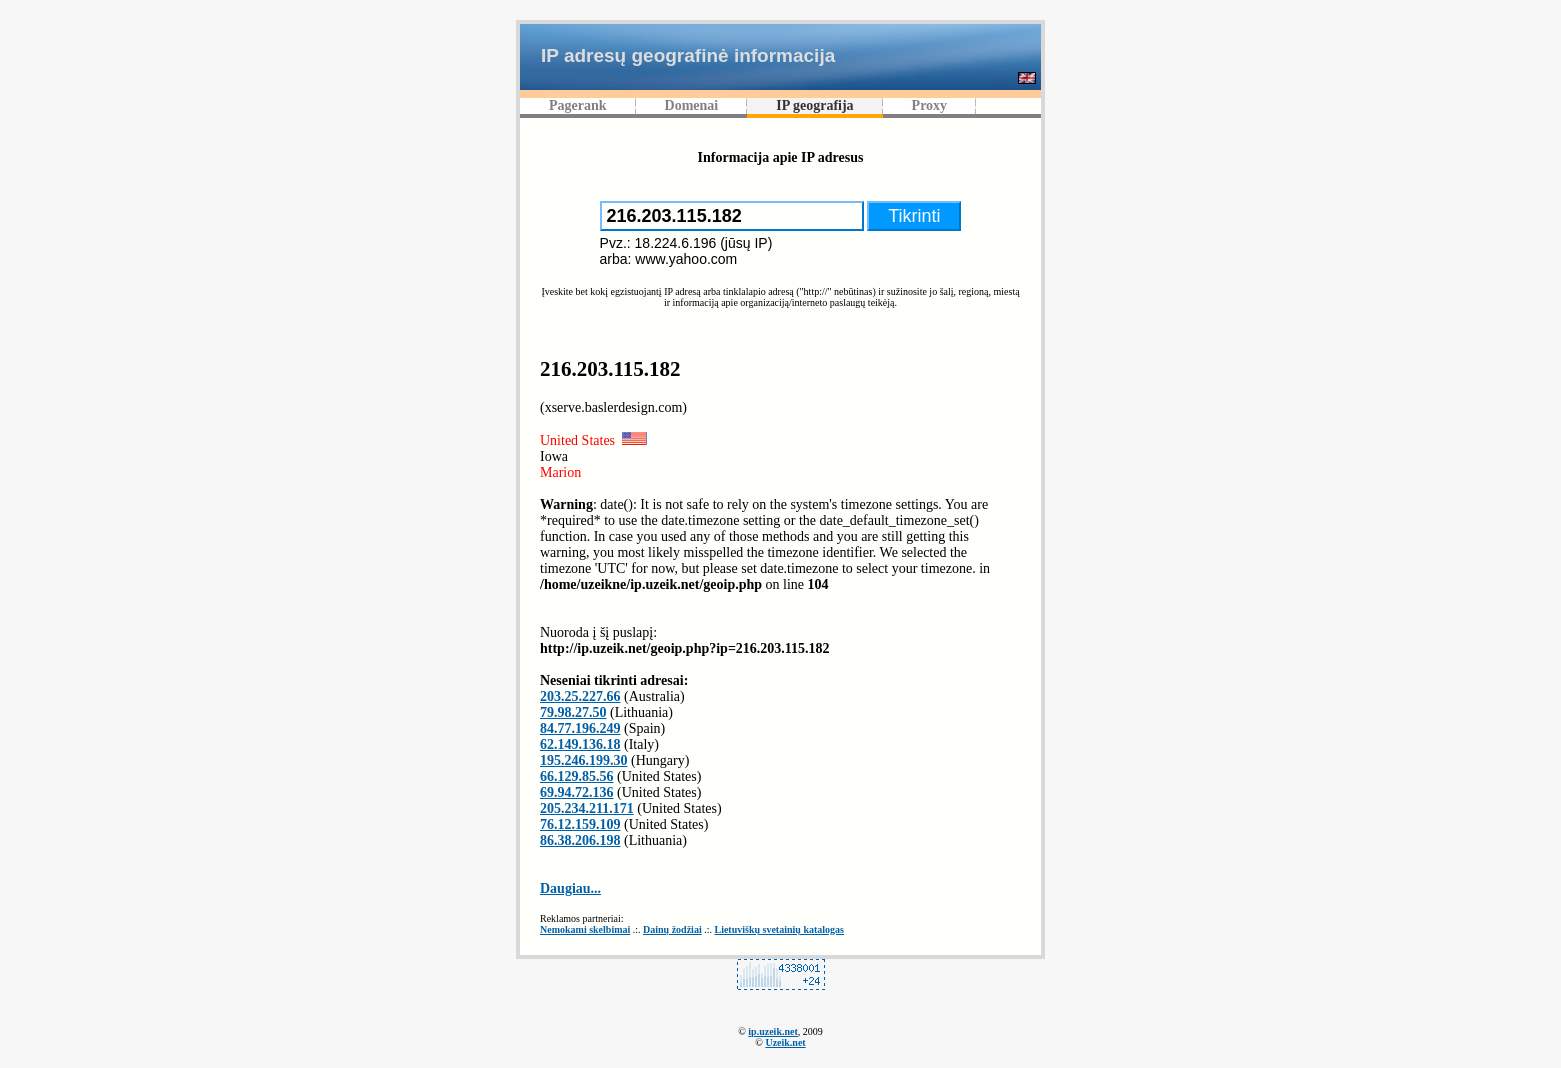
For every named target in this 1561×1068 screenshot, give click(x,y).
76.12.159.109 (580, 824)
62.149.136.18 (580, 744)
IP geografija (814, 105)
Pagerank (578, 105)
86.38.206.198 (580, 840)
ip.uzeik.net (772, 1031)
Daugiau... (570, 888)
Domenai (692, 105)
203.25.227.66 (580, 696)
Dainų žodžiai (672, 929)
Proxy (930, 105)
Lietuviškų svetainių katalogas (778, 929)
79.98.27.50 (573, 712)
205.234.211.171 (587, 808)
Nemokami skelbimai (585, 929)
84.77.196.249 (580, 728)
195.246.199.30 (584, 760)
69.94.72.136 (577, 792)
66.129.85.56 (577, 776)
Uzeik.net (785, 1042)
